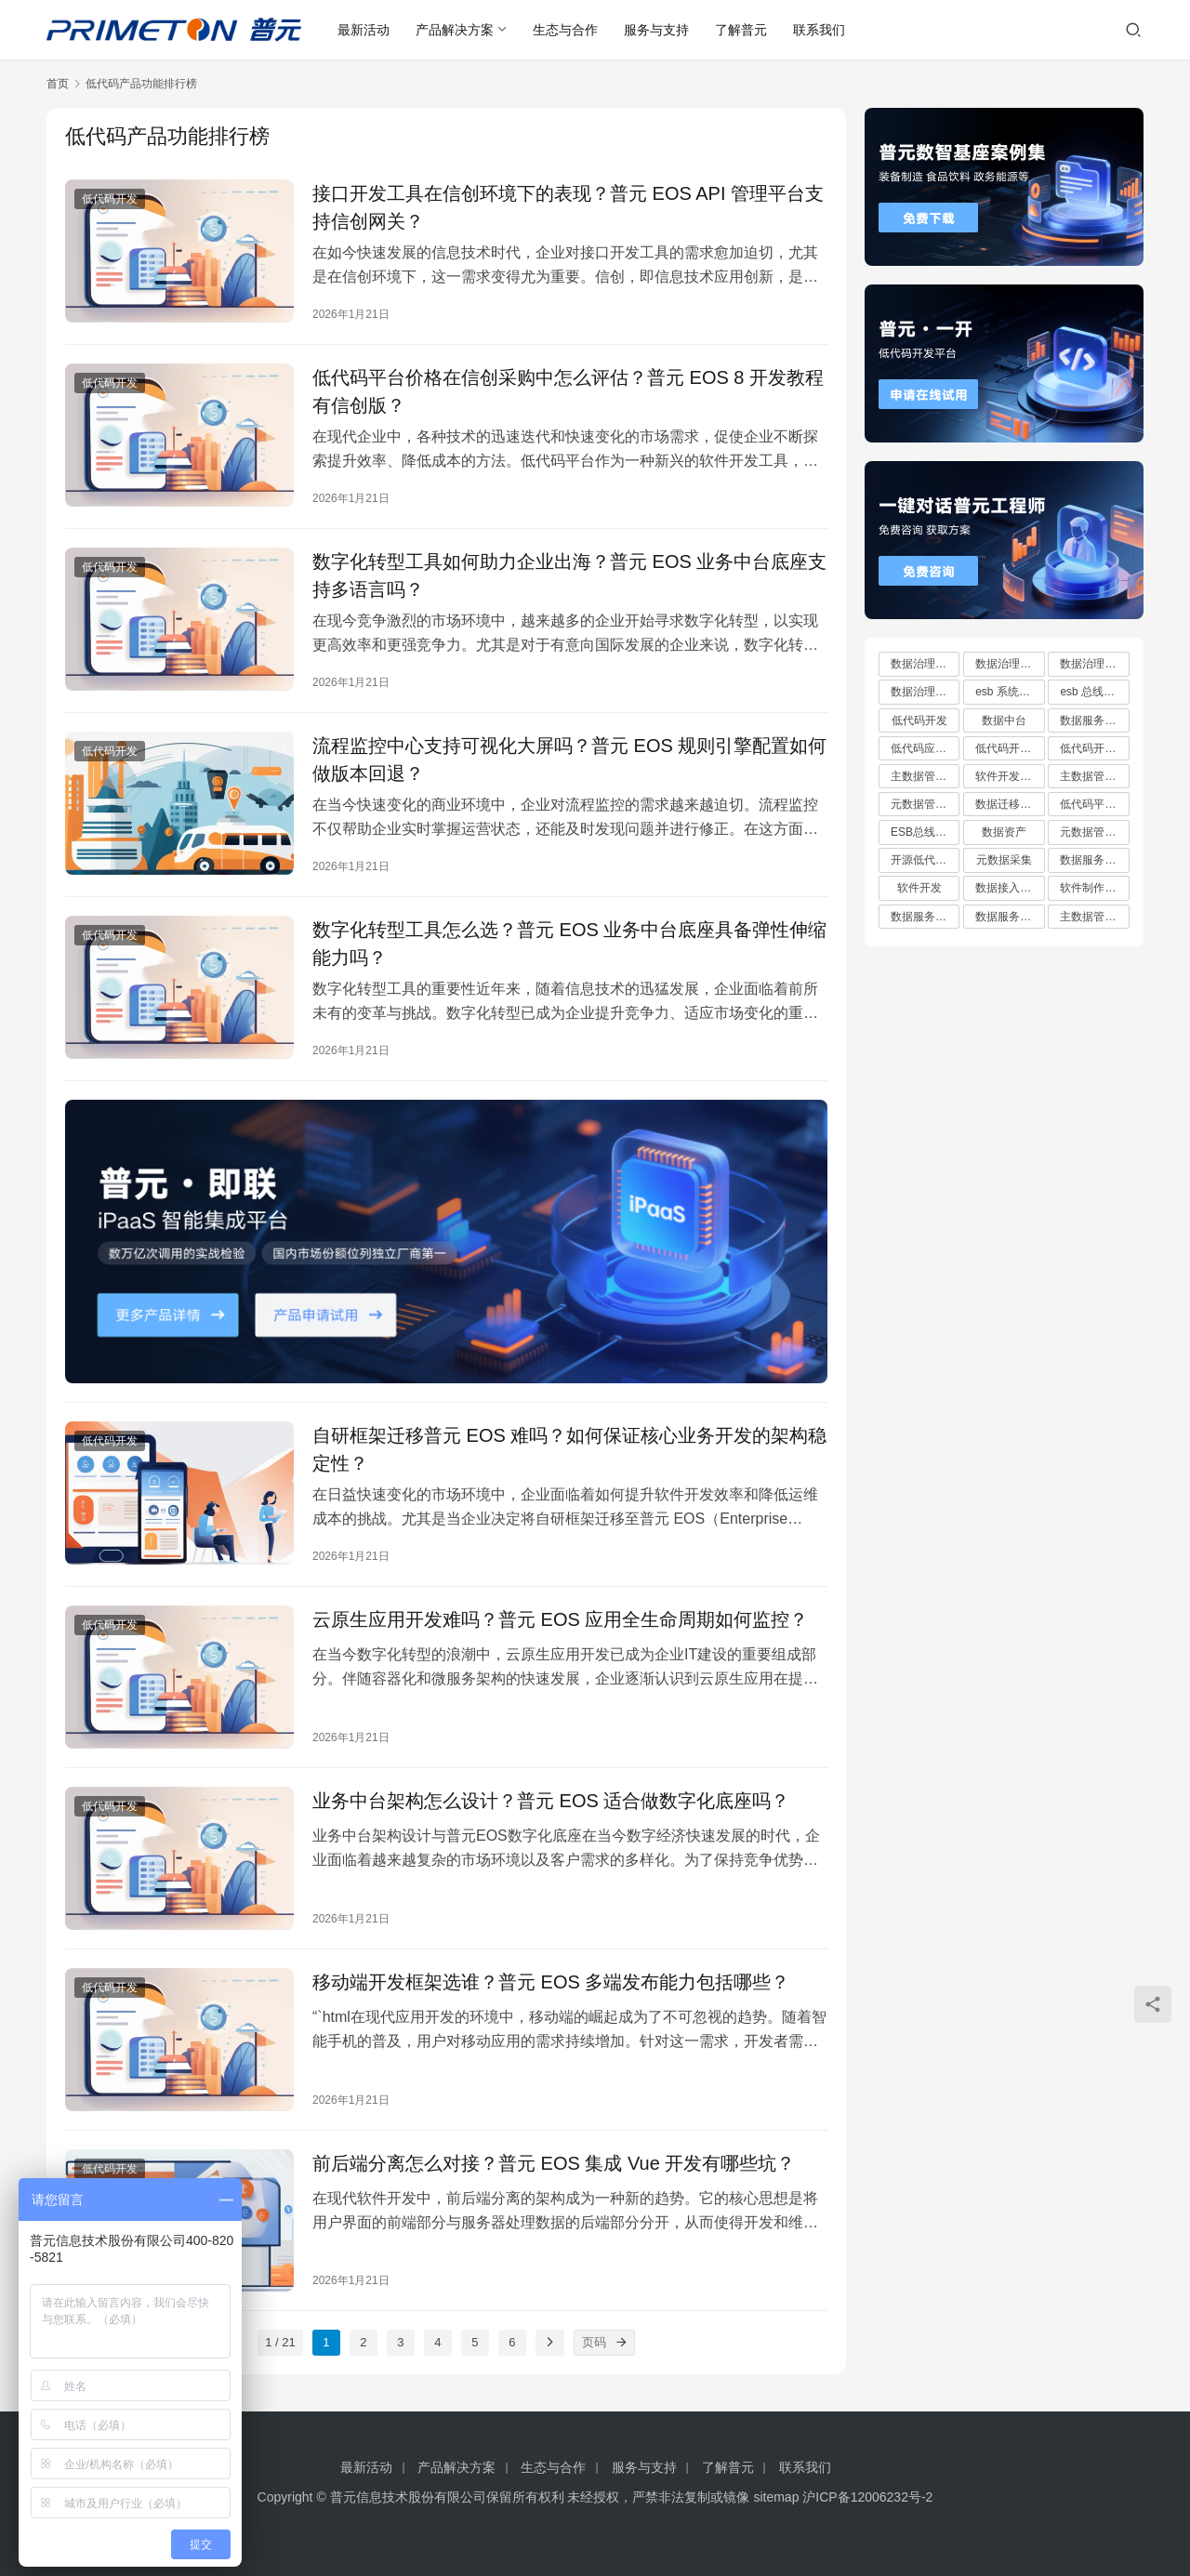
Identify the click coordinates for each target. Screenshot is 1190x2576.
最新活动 (363, 29)
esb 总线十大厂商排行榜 (1094, 691)
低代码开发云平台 (1009, 748)
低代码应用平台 (925, 748)
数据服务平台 (1093, 859)
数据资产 (1004, 832)
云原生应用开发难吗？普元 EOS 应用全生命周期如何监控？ (560, 1619)
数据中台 (1004, 720)
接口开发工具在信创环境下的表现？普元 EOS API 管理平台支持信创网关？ (568, 207)
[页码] (622, 2343)
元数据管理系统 (925, 804)
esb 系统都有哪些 (1009, 691)
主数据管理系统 (925, 776)
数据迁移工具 (1008, 804)
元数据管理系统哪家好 (1094, 832)
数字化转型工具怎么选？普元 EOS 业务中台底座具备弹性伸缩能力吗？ (569, 943)
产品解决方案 (455, 29)
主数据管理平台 (1094, 776)
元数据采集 (1004, 859)
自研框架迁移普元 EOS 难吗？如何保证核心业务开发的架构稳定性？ (569, 1449)
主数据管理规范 (1094, 916)
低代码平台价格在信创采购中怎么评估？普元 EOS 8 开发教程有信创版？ (568, 391)
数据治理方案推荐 (925, 691)
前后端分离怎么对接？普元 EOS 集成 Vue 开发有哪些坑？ (553, 2163)
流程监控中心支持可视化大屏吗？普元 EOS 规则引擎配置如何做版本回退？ (569, 759)
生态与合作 (565, 29)
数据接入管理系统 (1009, 887)
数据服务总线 (1093, 720)
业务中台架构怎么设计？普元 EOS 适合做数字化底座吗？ (550, 1800)
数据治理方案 (924, 663)
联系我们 (819, 29)
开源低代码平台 (925, 859)
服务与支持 (656, 29)
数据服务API (922, 916)
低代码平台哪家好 (1094, 804)
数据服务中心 (1008, 916)
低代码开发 (110, 198)
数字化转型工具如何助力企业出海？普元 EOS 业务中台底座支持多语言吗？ (569, 575)
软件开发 (919, 887)
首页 (57, 83)
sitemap (776, 2497)
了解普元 (741, 29)
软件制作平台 (1093, 887)
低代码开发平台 (1094, 748)
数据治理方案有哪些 (1094, 663)
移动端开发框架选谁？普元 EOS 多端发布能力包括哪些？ (550, 1982)
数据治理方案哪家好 (1009, 663)
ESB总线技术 (924, 832)
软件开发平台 (1008, 776)
